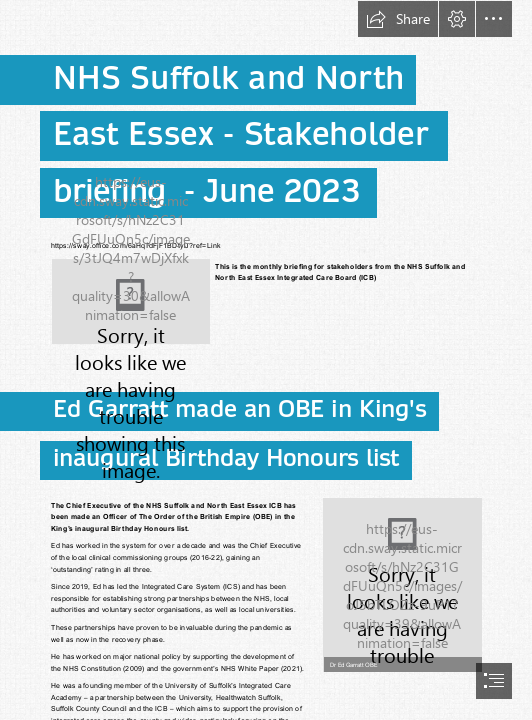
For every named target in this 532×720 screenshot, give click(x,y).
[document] (266, 360)
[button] (398, 19)
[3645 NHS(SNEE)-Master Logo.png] (131, 301)
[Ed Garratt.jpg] (402, 584)
